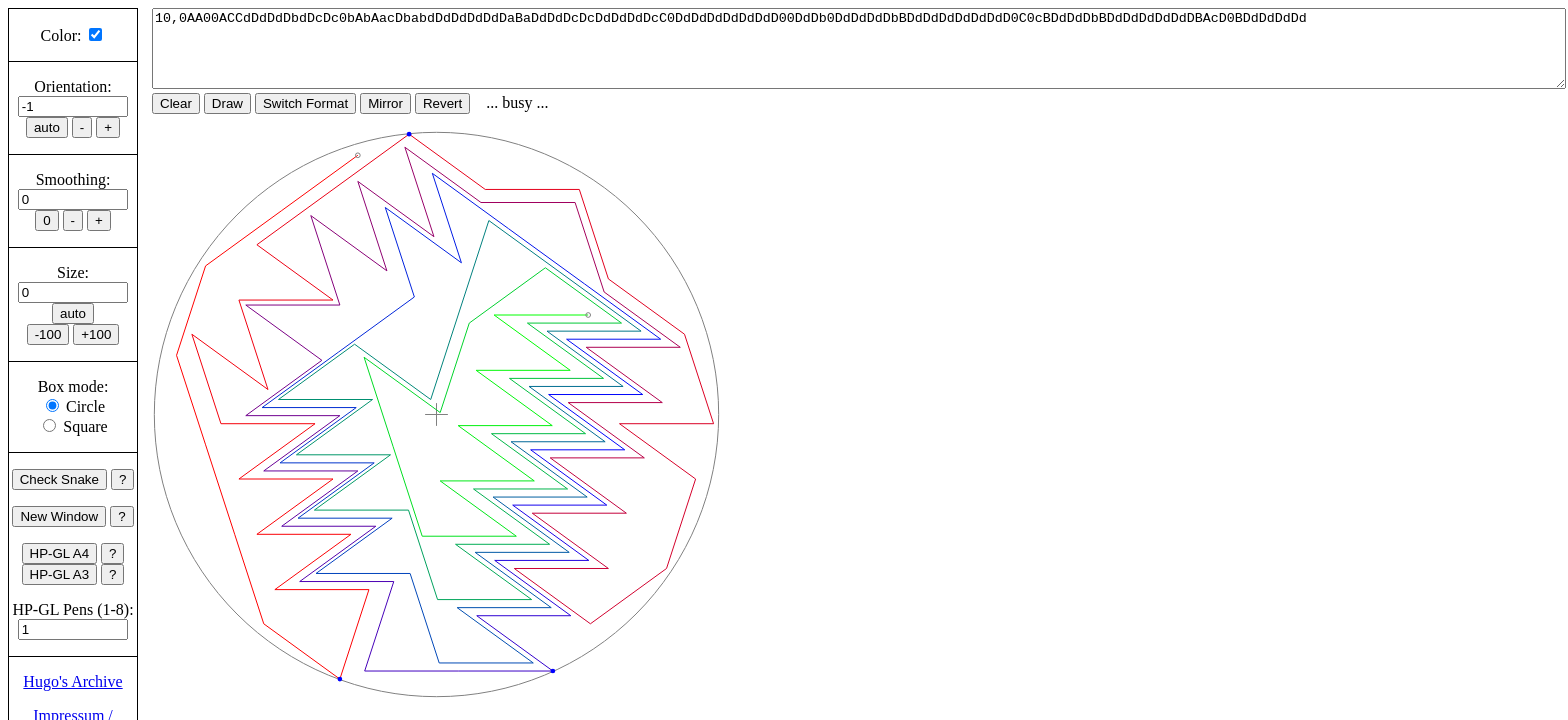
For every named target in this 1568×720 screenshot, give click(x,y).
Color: (61, 35)
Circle (85, 406)
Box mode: (73, 386)
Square (85, 426)
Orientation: (72, 86)
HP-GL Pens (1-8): (72, 609)
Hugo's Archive (72, 681)
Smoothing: (73, 179)
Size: (73, 272)
